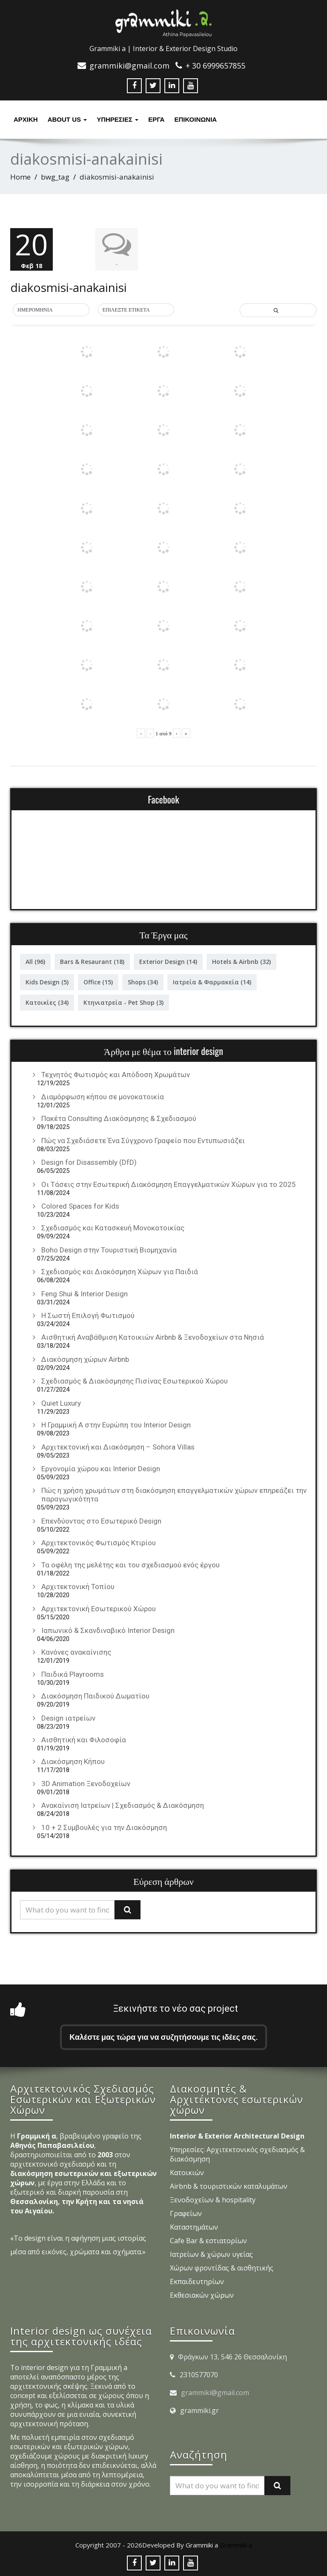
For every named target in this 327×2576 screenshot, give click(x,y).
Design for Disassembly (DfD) (89, 1161)
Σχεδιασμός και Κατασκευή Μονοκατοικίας (112, 1227)
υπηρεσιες (117, 119)
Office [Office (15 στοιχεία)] (98, 981)
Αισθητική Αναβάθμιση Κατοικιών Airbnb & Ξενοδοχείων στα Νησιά (152, 1336)
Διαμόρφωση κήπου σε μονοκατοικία (102, 1096)
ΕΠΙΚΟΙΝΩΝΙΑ (195, 119)
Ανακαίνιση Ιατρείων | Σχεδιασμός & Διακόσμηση (122, 1804)
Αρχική (26, 119)
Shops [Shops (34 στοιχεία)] (143, 981)
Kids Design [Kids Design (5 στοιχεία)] (47, 981)
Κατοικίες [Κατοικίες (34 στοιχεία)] (47, 1002)
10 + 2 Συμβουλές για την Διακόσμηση (104, 1826)
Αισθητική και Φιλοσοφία (83, 1739)
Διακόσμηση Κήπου (73, 1760)
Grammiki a (236, 2544)
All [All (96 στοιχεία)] (35, 961)
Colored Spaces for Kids (80, 1205)
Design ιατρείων (68, 1717)
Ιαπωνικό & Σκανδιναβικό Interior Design (108, 1629)
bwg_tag (55, 177)
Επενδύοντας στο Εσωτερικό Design (101, 1520)
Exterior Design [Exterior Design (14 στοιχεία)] (168, 961)
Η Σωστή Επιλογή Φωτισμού (88, 1314)
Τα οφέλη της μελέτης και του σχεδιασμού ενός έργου (130, 1563)
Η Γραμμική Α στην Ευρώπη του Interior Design (116, 1424)
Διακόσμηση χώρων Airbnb (85, 1358)
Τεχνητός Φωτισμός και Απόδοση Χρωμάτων (115, 1073)
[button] (51, 309)
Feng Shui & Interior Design (84, 1292)
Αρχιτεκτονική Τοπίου (78, 1585)
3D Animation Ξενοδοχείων (85, 1782)
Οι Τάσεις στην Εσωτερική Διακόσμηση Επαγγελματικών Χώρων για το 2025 (168, 1183)
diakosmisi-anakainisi (68, 286)
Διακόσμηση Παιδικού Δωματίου (95, 1695)
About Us (67, 119)
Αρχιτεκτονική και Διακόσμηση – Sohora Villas (118, 1445)
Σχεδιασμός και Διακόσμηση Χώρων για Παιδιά (119, 1271)
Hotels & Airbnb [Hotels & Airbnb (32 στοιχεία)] (241, 961)
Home (20, 177)
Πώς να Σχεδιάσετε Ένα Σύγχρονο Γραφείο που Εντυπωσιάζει (143, 1139)
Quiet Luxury (61, 1402)
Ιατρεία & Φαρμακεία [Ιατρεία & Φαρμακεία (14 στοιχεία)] (212, 981)
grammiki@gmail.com (215, 2391)
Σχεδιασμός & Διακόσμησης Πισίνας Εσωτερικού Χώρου (134, 1380)
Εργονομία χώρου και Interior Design (100, 1468)
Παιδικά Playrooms (72, 1673)
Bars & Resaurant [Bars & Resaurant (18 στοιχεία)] (92, 961)
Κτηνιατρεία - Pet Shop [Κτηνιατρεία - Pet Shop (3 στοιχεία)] (123, 1002)
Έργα (156, 119)
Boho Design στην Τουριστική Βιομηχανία (109, 1249)
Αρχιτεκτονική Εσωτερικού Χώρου (98, 1607)
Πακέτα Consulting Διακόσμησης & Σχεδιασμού (118, 1117)
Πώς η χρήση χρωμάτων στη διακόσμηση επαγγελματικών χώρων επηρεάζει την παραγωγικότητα (174, 1493)
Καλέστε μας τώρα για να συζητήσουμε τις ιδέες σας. (163, 2036)
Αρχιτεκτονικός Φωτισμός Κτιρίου (98, 1542)
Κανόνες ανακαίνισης (76, 1651)
